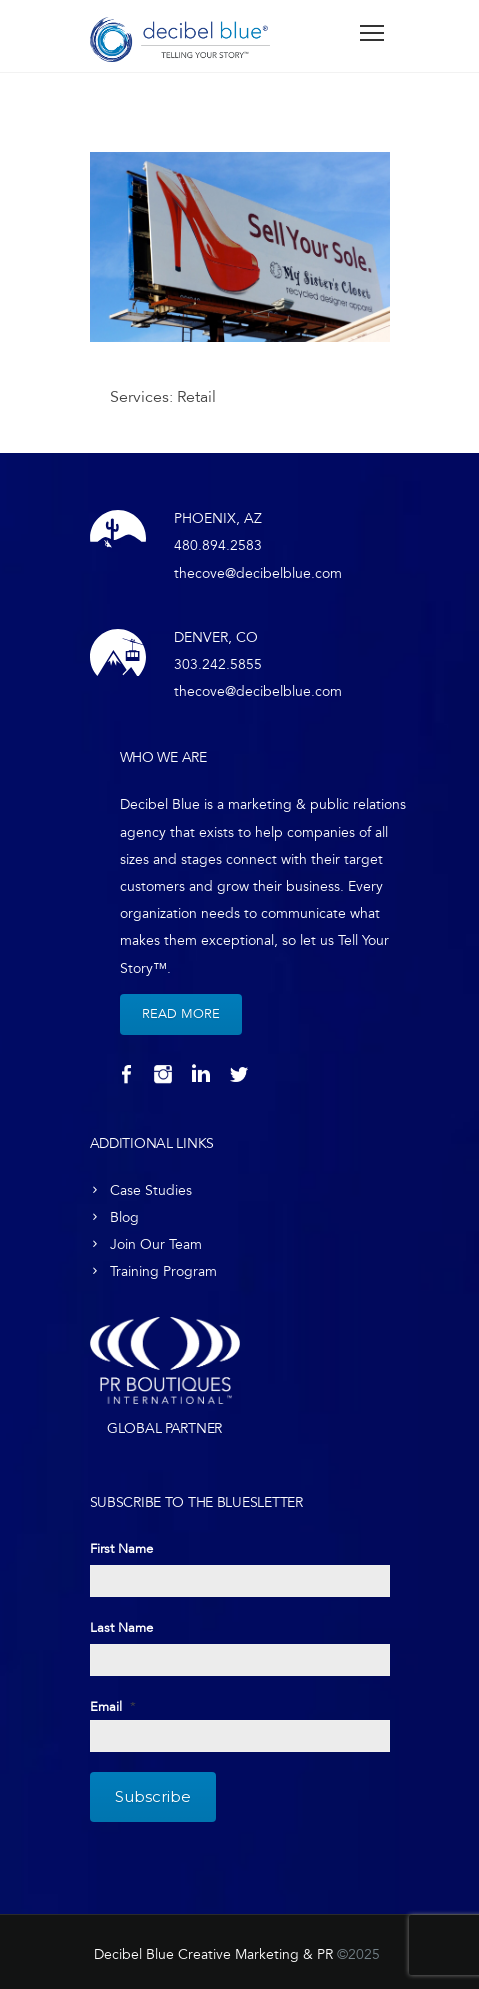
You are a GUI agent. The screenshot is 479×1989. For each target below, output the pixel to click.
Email (113, 1707)
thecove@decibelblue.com (258, 573)
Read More (181, 1014)
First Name (121, 1549)
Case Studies (151, 1190)
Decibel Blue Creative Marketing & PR (213, 1954)
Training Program (163, 1271)
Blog (124, 1217)
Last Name (121, 1628)
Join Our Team (156, 1244)
